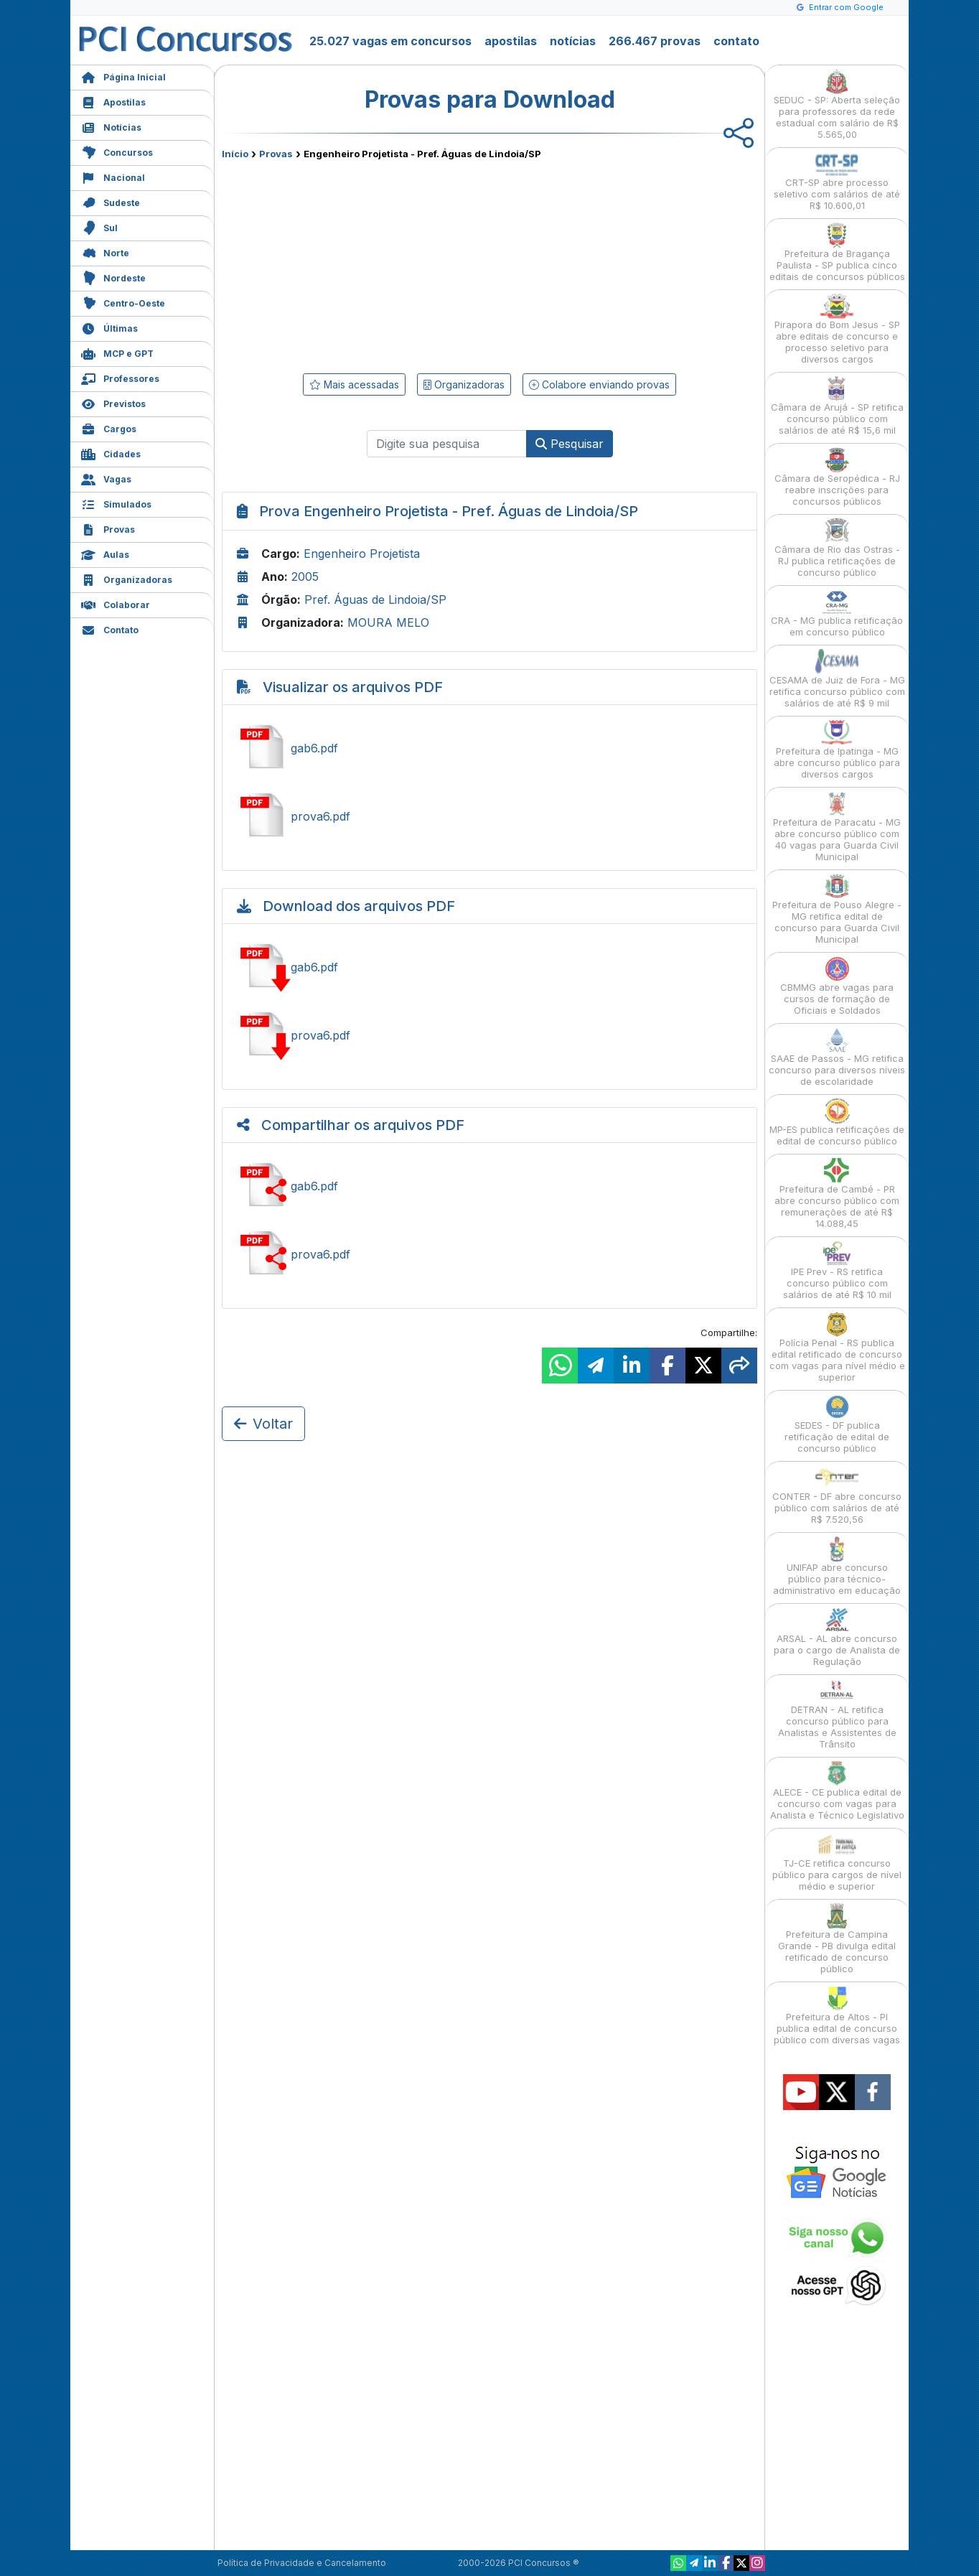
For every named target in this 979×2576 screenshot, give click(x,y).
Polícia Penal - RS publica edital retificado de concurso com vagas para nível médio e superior (837, 1347)
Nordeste (113, 277)
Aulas (105, 553)
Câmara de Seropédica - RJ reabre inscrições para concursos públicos (837, 477)
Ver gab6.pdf (489, 748)
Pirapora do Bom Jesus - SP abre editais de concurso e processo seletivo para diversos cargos (837, 329)
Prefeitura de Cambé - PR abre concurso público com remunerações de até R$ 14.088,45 (836, 1193)
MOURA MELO (388, 622)
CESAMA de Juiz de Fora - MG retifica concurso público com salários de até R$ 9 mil (837, 679)
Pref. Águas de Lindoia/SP (375, 599)
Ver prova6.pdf (489, 816)
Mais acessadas (354, 384)
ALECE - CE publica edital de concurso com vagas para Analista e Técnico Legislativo (837, 1791)
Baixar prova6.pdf (489, 1035)
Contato (110, 628)
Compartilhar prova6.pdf (489, 1254)
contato (736, 41)
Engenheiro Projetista (362, 553)
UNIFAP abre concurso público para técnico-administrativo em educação (837, 1566)
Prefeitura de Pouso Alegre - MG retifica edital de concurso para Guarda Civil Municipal (836, 909)
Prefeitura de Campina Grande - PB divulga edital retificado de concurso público (837, 1938)
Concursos (117, 151)
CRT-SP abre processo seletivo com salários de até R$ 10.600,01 (837, 181)
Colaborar (115, 603)
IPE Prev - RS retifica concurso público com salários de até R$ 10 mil (837, 1270)
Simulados (116, 503)
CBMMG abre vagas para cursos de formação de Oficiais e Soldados (837, 986)
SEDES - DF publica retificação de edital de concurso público (836, 1424)
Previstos (113, 402)
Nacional (113, 176)
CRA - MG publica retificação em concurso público (837, 613)
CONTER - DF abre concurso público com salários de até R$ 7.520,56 (836, 1495)
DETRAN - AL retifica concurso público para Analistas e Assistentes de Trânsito (837, 1714)
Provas (108, 528)
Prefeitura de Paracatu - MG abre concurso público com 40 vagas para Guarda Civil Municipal (837, 826)
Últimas (109, 327)
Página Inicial (123, 76)
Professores (120, 377)
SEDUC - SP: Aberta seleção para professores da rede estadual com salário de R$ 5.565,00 (837, 104)
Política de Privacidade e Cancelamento (301, 2562)
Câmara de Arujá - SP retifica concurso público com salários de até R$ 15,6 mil (837, 406)
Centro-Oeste (123, 302)
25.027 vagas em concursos (390, 41)
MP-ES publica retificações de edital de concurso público (836, 1122)
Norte (105, 252)
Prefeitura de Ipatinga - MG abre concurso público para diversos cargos (837, 750)
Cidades (111, 452)
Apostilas (113, 101)
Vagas (106, 478)
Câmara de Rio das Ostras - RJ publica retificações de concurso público (837, 548)
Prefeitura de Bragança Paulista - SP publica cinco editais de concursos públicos (837, 252)
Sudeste (110, 201)
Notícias (111, 126)
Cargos (108, 427)
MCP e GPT (117, 352)
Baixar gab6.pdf (489, 967)
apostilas (510, 41)
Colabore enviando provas (599, 384)
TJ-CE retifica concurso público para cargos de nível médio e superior (836, 1862)
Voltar (263, 1423)
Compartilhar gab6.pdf (489, 1186)
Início (235, 153)
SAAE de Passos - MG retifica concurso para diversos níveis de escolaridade (837, 1057)
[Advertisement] (372, 263)
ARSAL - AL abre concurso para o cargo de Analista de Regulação (837, 1637)
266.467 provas (655, 41)
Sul (99, 226)
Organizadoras (126, 578)
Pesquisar (569, 444)
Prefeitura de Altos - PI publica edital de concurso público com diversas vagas (837, 2015)
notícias (573, 41)
